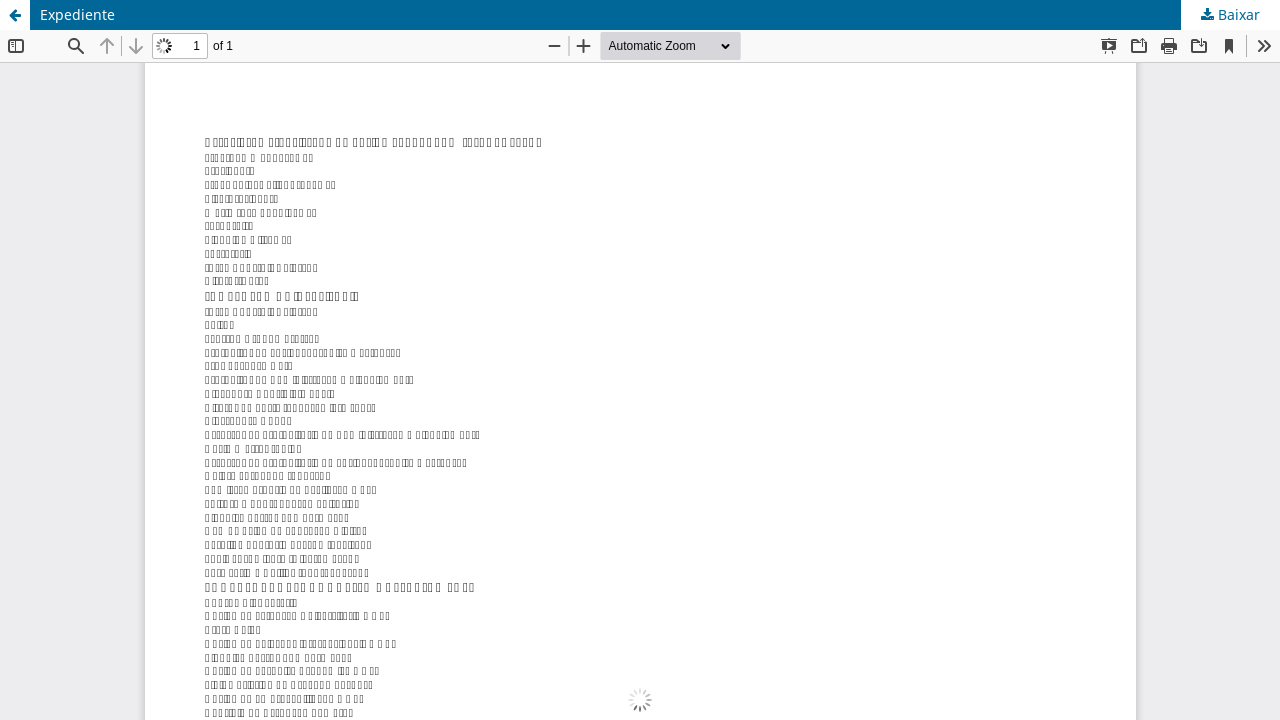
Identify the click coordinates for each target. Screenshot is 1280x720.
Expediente (77, 14)
